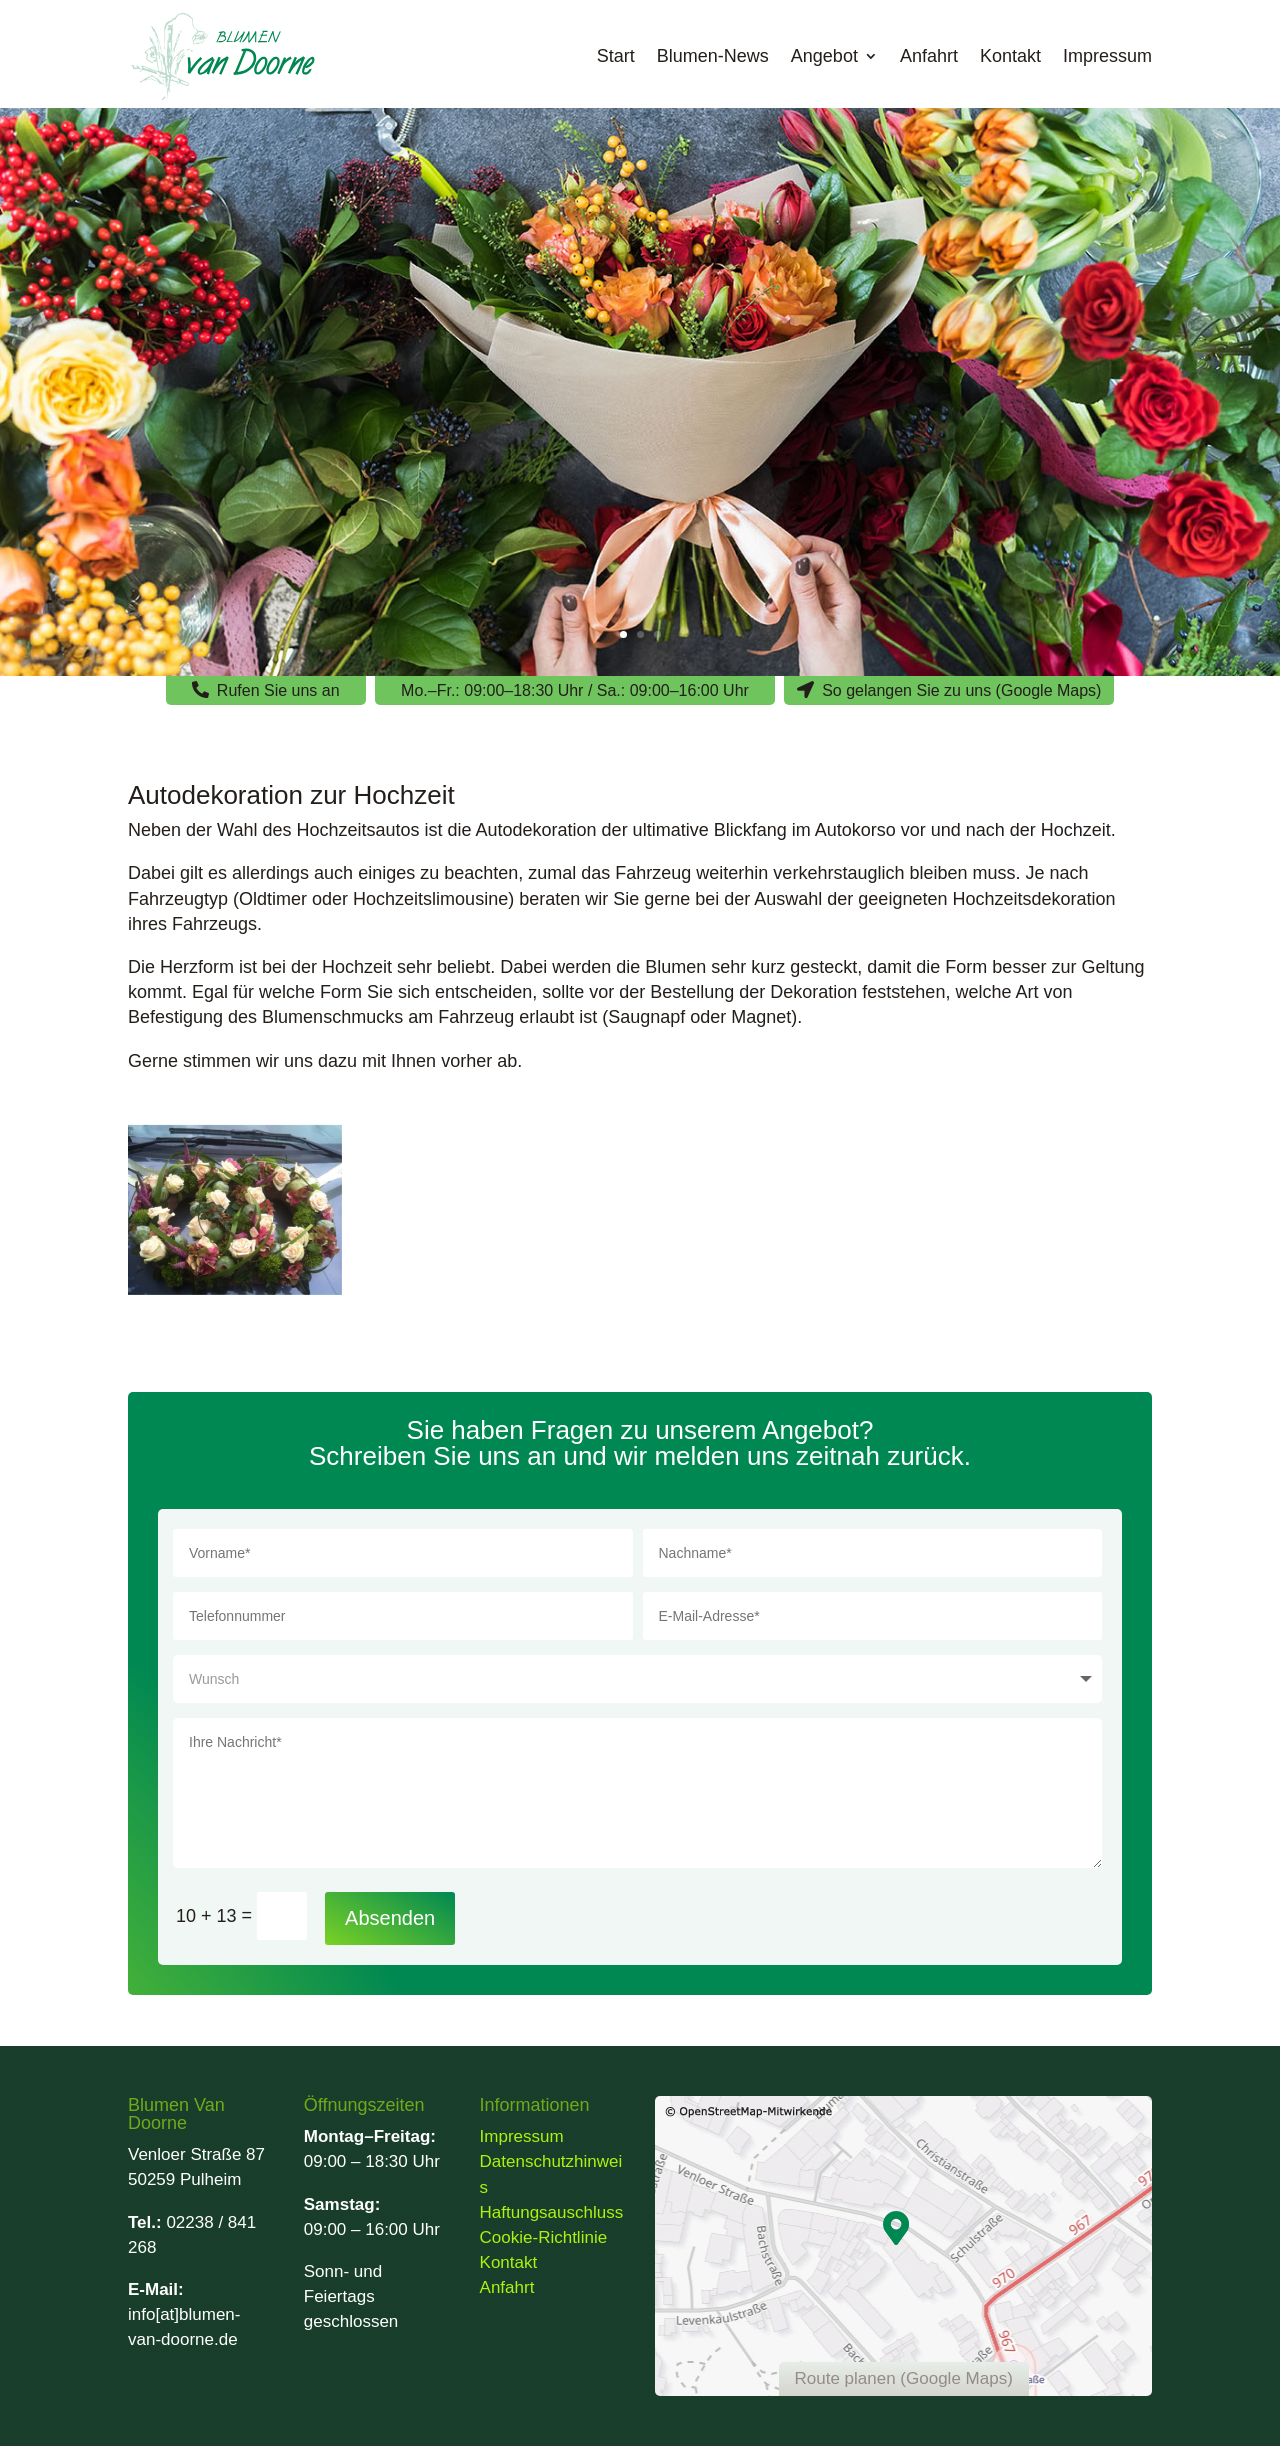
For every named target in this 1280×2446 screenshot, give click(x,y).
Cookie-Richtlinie (544, 2237)
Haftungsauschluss (552, 2212)
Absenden (390, 1918)
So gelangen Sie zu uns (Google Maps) (961, 690)
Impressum (1107, 56)
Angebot (824, 56)
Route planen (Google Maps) (904, 2378)
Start (616, 56)
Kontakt (1010, 56)
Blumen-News (713, 56)
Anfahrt (929, 56)
